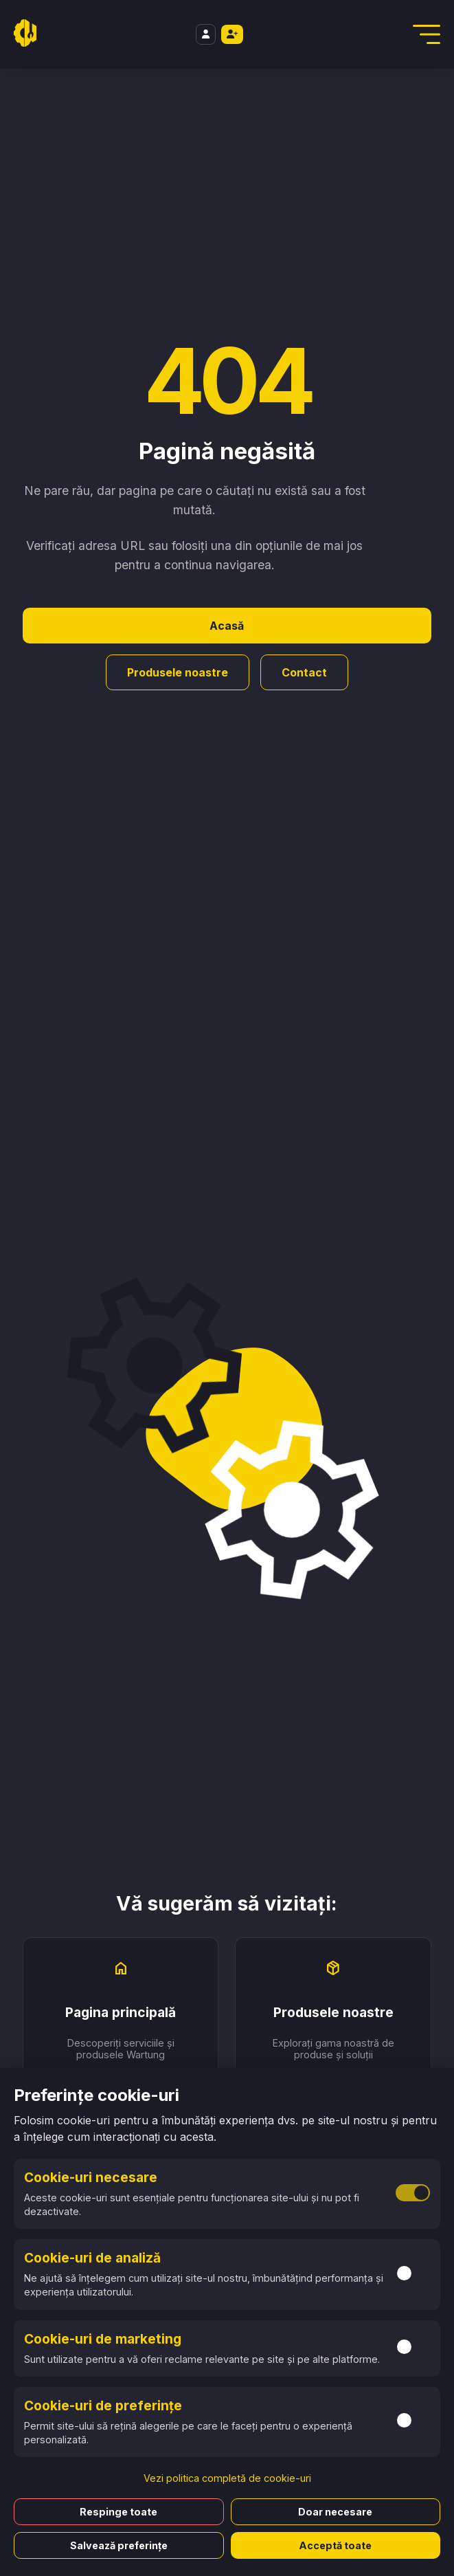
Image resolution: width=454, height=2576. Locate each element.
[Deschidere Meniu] (426, 34)
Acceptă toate (335, 2545)
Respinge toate (118, 2512)
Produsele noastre (177, 672)
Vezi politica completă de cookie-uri (227, 2478)
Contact (304, 672)
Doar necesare (335, 2512)
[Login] (206, 34)
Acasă (226, 625)
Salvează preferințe (119, 2545)
